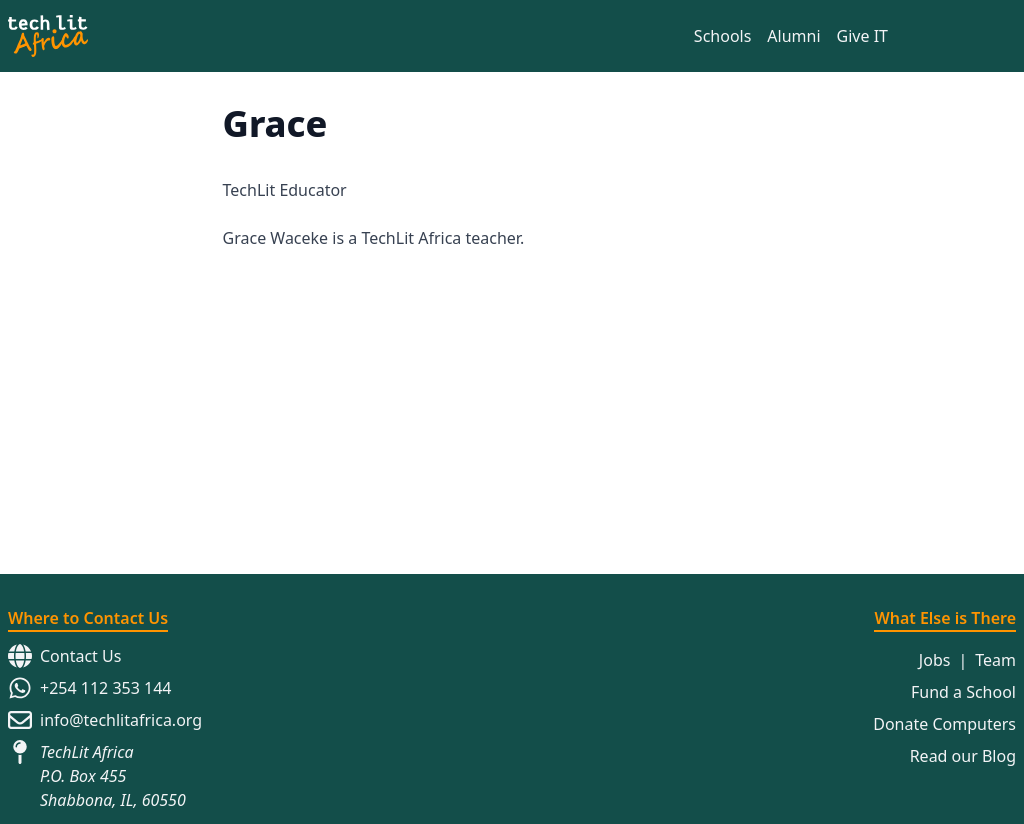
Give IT (862, 36)
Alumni (793, 36)
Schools (723, 36)
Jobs (935, 652)
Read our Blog (963, 748)
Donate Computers (944, 716)
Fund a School (963, 684)
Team (995, 652)
